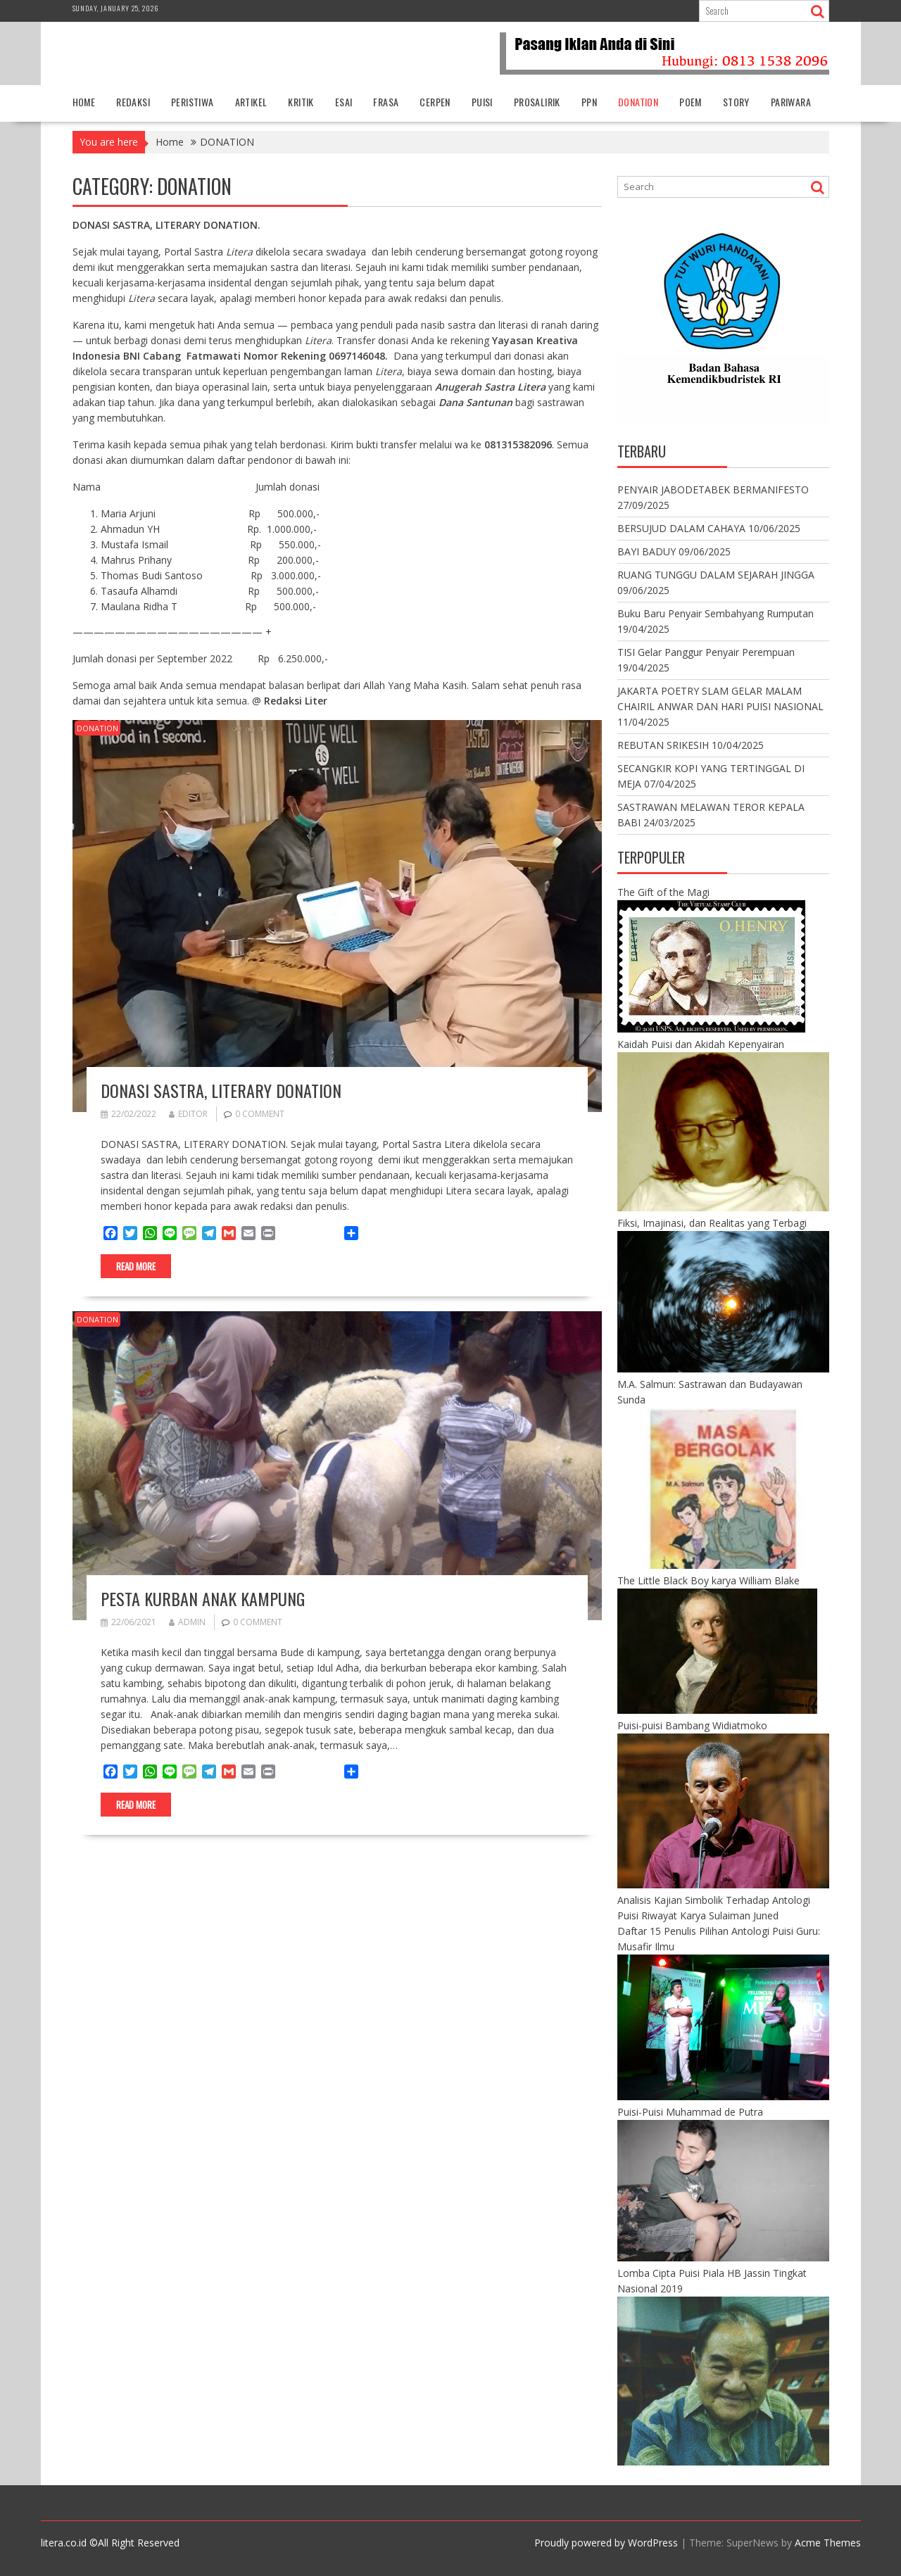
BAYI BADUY (646, 551)
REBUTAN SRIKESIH (663, 745)
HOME (84, 101)
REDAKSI (133, 101)
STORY (736, 101)
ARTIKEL (251, 101)
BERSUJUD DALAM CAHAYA (681, 528)
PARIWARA (791, 101)
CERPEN (435, 101)
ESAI (344, 101)
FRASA (385, 101)
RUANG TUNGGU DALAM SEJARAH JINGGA (715, 574)
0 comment (259, 1114)
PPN (589, 101)
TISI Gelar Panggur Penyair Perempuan (706, 652)
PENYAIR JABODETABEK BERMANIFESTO (713, 489)
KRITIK (300, 101)
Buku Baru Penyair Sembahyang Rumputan (715, 613)
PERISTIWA (192, 101)
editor (188, 1114)
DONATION (638, 101)
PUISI (482, 101)
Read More (136, 1266)
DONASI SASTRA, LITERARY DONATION (221, 1090)
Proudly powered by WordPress (606, 2542)
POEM (690, 101)
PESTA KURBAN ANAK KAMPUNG (203, 1598)
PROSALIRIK (537, 101)
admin (187, 1622)
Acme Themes (828, 2542)
